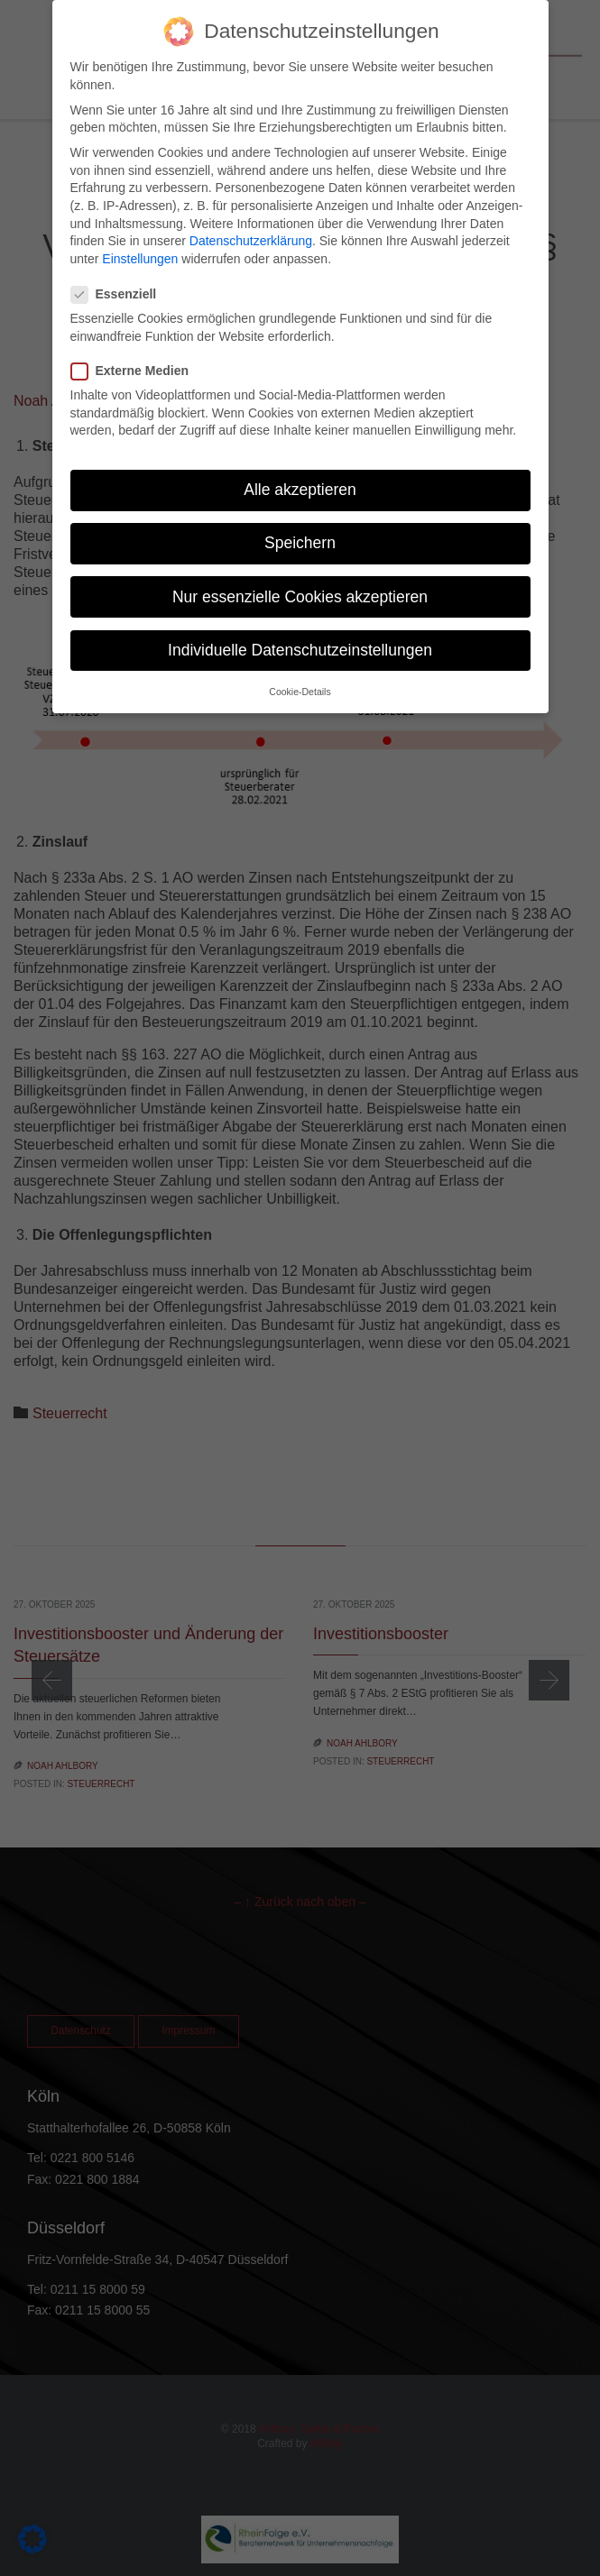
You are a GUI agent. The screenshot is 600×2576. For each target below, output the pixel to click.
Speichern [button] (300, 522)
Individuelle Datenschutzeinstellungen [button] (300, 629)
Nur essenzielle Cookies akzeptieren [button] (300, 576)
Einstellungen (140, 238)
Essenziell (119, 273)
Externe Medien (135, 350)
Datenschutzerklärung (250, 220)
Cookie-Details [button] (299, 670)
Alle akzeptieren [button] (300, 469)
